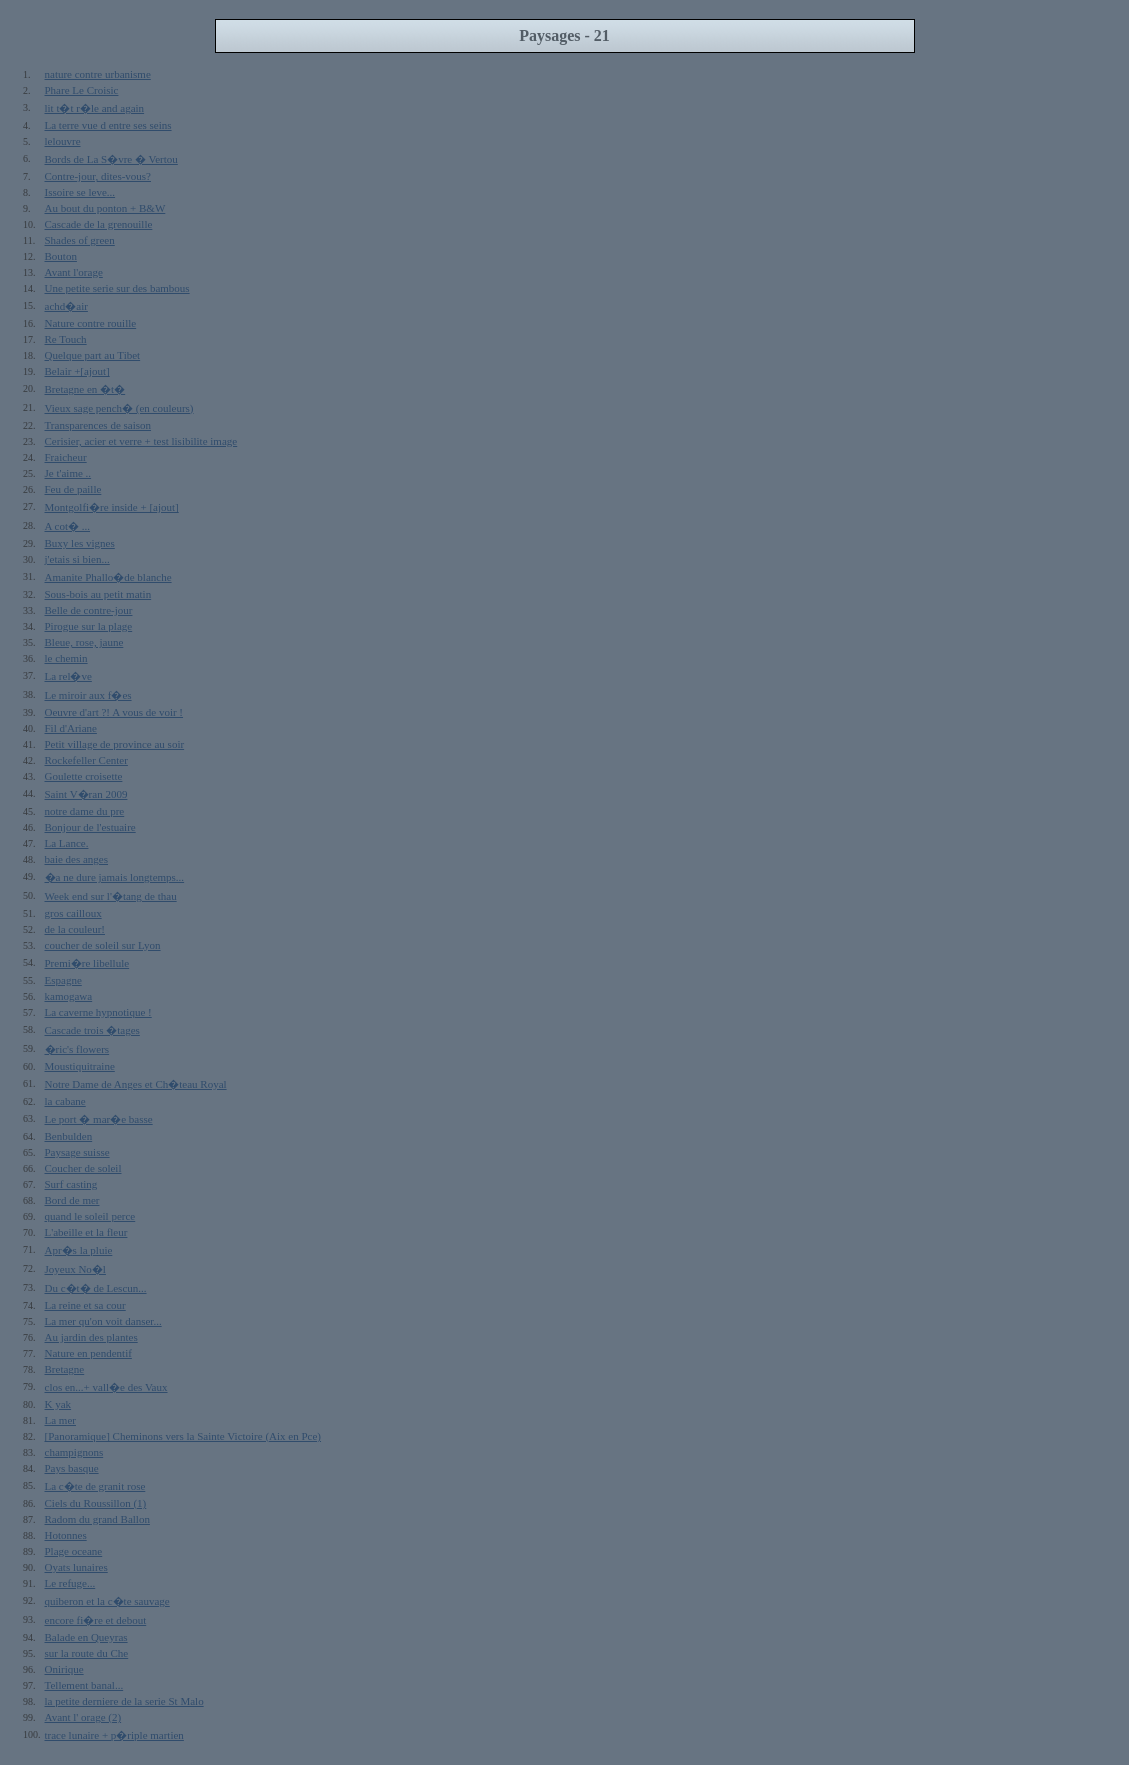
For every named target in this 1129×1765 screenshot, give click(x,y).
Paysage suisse (77, 1152)
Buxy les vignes (80, 543)
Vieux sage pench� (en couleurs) (119, 408)
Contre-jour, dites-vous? (98, 176)
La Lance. (67, 843)
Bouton (61, 256)
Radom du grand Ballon (97, 1519)
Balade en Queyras (86, 1637)
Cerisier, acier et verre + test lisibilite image (141, 441)
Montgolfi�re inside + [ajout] (112, 507)
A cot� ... (68, 526)
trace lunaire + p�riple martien (114, 1735)
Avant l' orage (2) (83, 1717)
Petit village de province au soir (115, 744)
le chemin (66, 658)
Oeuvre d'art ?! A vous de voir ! (114, 712)
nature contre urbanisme (98, 74)
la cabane (65, 1101)
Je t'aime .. (68, 473)
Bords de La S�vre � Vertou (111, 159)
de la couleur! (75, 929)
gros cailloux (73, 913)
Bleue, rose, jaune (84, 642)
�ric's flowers (77, 1049)
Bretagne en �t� (85, 389)
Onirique (64, 1669)
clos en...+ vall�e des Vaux (106, 1387)
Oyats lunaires (76, 1567)
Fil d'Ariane (71, 728)
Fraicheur (66, 457)
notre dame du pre (85, 811)
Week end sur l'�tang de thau (111, 896)
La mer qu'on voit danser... (103, 1321)
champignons (74, 1452)
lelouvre (63, 141)
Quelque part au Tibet (93, 355)
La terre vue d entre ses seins (108, 125)
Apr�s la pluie (79, 1250)
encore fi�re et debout (96, 1620)
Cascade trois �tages (92, 1030)
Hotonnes (66, 1535)
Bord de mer (72, 1200)
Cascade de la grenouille (99, 224)
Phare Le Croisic (82, 90)
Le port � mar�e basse (99, 1119)
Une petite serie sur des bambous (117, 288)
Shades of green (80, 240)
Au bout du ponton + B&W (105, 208)
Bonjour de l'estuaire (90, 827)
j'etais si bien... (77, 559)
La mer (60, 1420)
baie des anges (77, 859)
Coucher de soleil (83, 1168)
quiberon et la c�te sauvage (107, 1601)
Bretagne (65, 1369)
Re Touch (66, 339)
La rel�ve (68, 676)
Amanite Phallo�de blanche (108, 577)
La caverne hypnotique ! (98, 1012)
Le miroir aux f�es (88, 695)
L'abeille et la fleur (86, 1232)
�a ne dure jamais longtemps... (115, 877)
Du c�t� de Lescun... (96, 1288)
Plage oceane (74, 1551)
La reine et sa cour (85, 1305)
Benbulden (69, 1136)
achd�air (66, 306)
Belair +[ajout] (77, 371)
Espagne (63, 980)
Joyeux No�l (75, 1269)
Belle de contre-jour (89, 610)
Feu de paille (73, 489)
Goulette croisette (84, 776)
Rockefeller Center (86, 760)
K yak (58, 1404)
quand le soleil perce (90, 1216)
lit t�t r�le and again (95, 108)
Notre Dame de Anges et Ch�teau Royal (136, 1084)
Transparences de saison (98, 425)
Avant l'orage (74, 272)
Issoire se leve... (80, 192)
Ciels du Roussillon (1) (96, 1503)
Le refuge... (70, 1583)
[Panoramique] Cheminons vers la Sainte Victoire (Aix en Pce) (183, 1436)
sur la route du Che (87, 1653)
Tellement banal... (84, 1685)
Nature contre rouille (91, 323)
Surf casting (71, 1184)
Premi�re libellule (87, 963)
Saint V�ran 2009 (86, 794)
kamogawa (69, 996)
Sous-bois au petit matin (98, 594)
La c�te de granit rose (95, 1486)
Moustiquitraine (80, 1066)
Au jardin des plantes (91, 1337)
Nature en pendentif (88, 1353)
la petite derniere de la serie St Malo (124, 1701)
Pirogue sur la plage (89, 626)
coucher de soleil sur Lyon (103, 945)
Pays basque (72, 1468)
